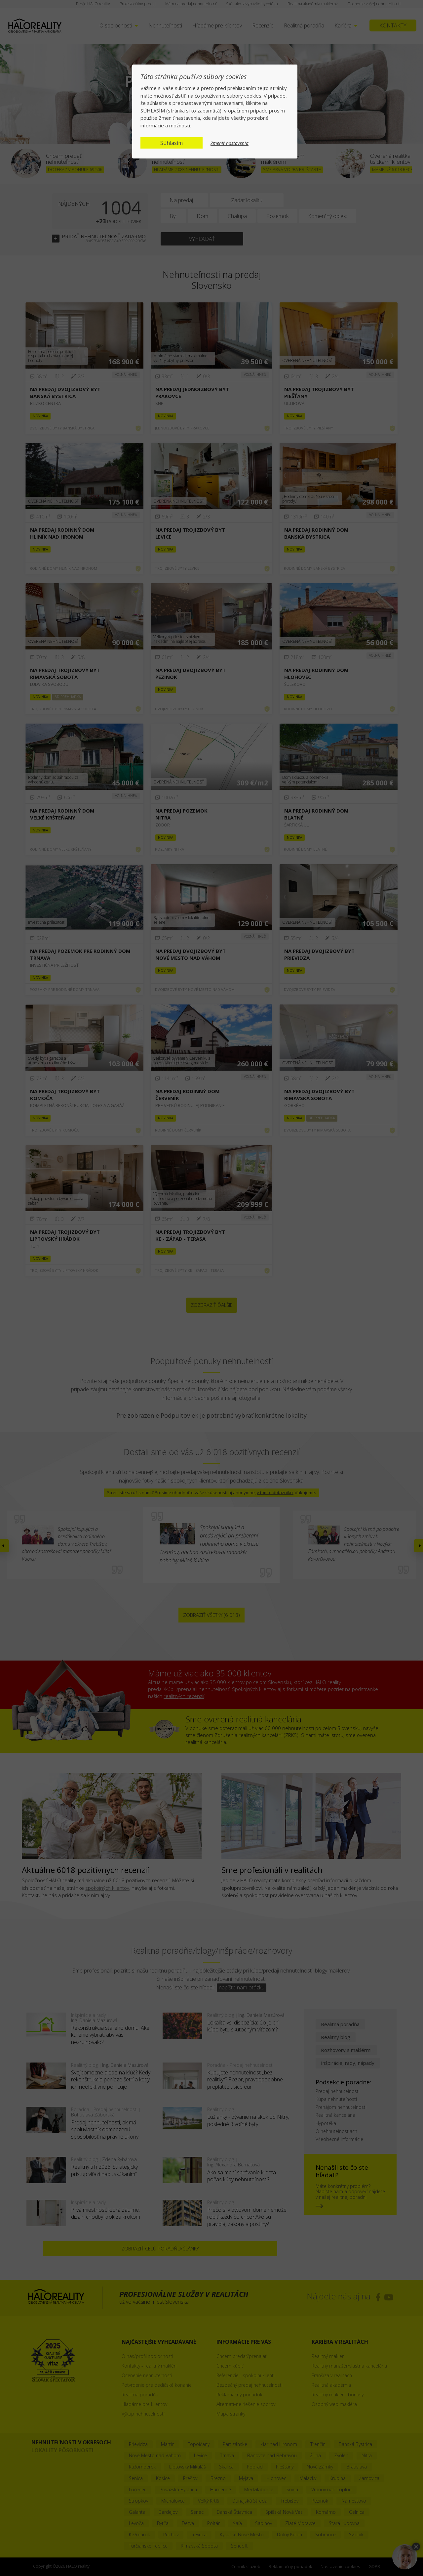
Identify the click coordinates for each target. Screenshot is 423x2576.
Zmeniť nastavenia (230, 143)
